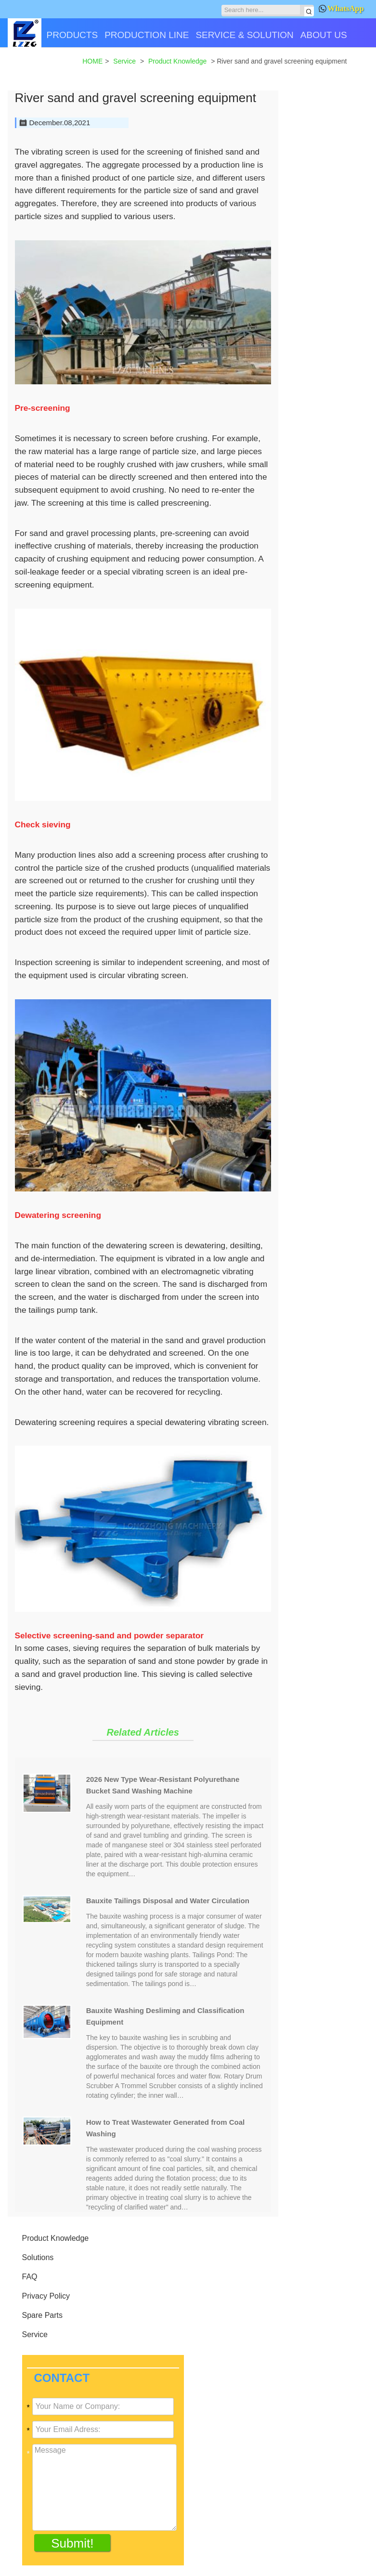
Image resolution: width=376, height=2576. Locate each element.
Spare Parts (42, 2315)
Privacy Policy (46, 2296)
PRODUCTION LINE (146, 35)
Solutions (38, 2257)
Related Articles (143, 1732)
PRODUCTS (72, 35)
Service (35, 2334)
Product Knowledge (55, 2238)
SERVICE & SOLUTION (244, 35)
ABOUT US (323, 35)
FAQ (30, 2277)
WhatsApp (341, 8)
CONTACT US (40, 69)
